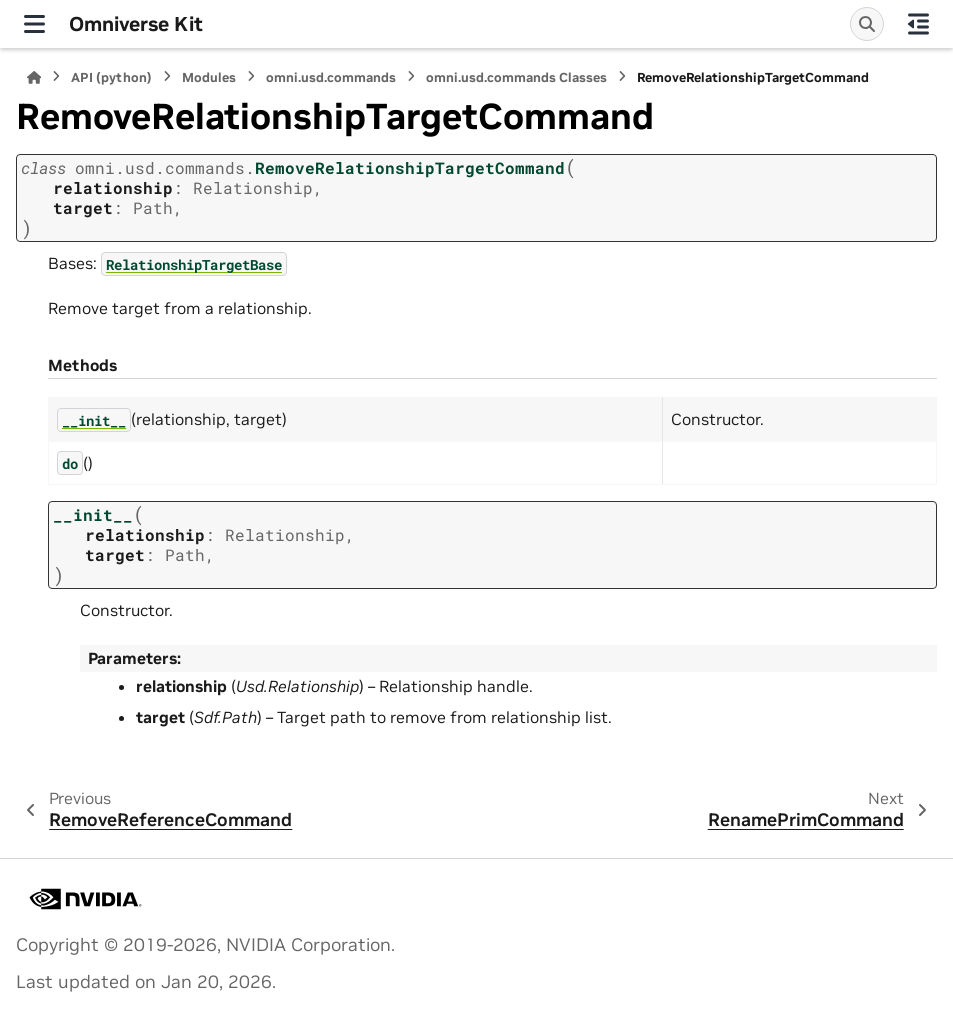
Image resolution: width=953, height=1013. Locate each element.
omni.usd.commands (331, 77)
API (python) (111, 77)
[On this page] (918, 24)
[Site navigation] (34, 24)
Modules (209, 77)
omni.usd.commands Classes (516, 77)
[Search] (867, 24)
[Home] (34, 77)
